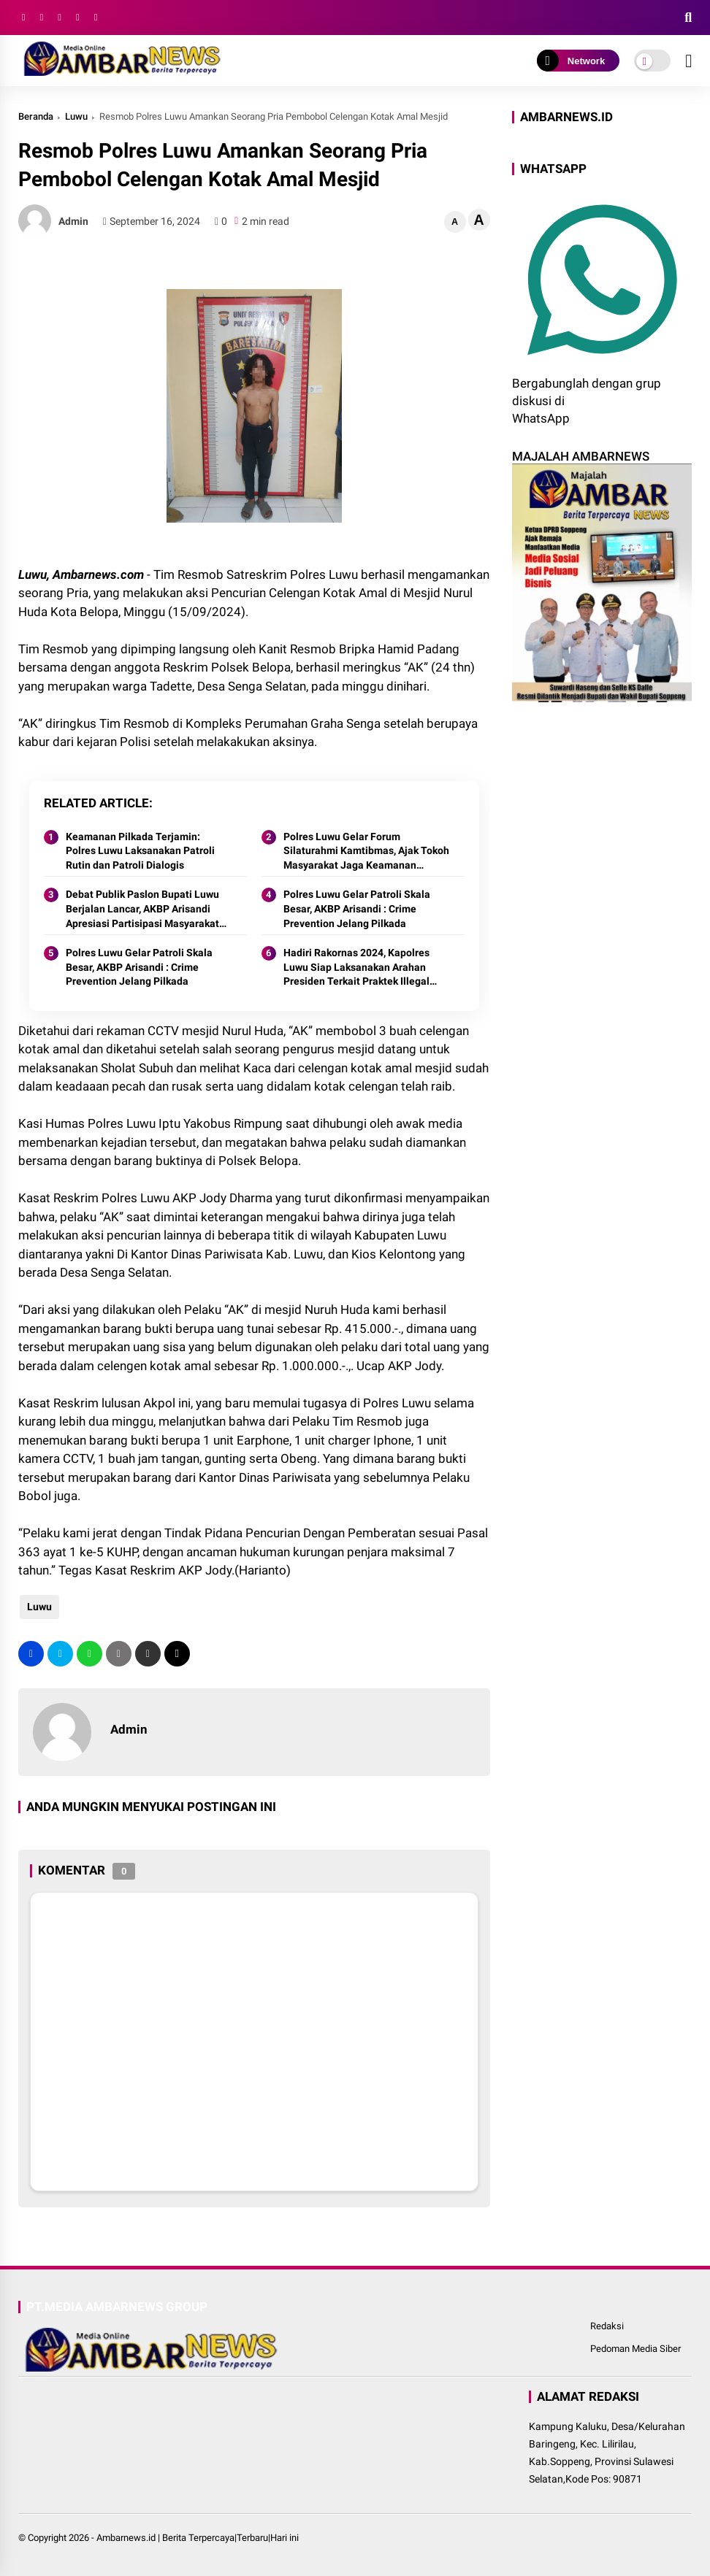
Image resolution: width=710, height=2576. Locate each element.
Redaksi (607, 2326)
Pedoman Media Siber (635, 2348)
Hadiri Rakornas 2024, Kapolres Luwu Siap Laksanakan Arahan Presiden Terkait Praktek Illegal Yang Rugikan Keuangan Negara (358, 968)
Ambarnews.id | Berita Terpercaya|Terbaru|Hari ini (197, 2537)
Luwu (76, 116)
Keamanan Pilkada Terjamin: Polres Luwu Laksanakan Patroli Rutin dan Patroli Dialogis (140, 851)
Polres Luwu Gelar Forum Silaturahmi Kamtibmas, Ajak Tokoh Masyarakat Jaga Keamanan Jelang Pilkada (366, 852)
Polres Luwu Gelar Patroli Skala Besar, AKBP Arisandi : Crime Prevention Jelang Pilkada (356, 908)
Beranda (35, 116)
